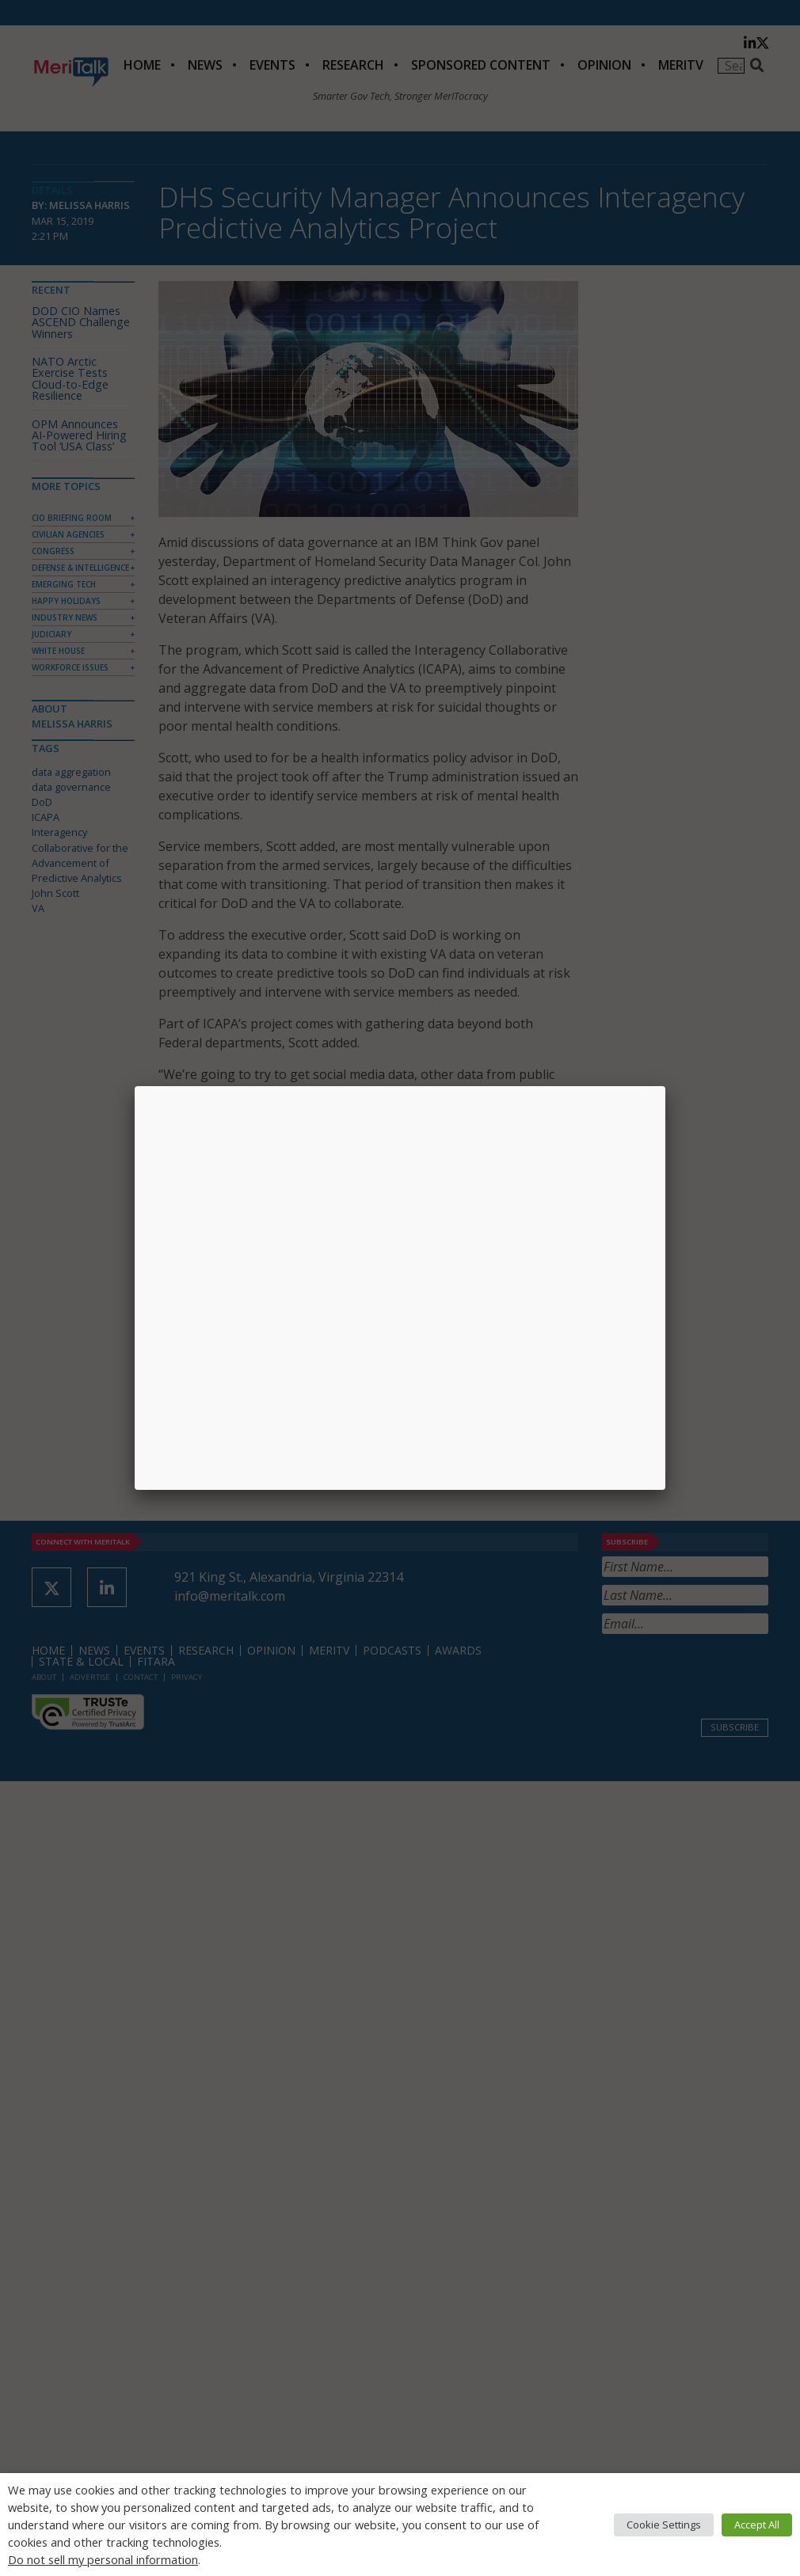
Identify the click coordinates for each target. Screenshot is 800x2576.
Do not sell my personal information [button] (103, 2559)
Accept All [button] (756, 2524)
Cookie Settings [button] (664, 2524)
